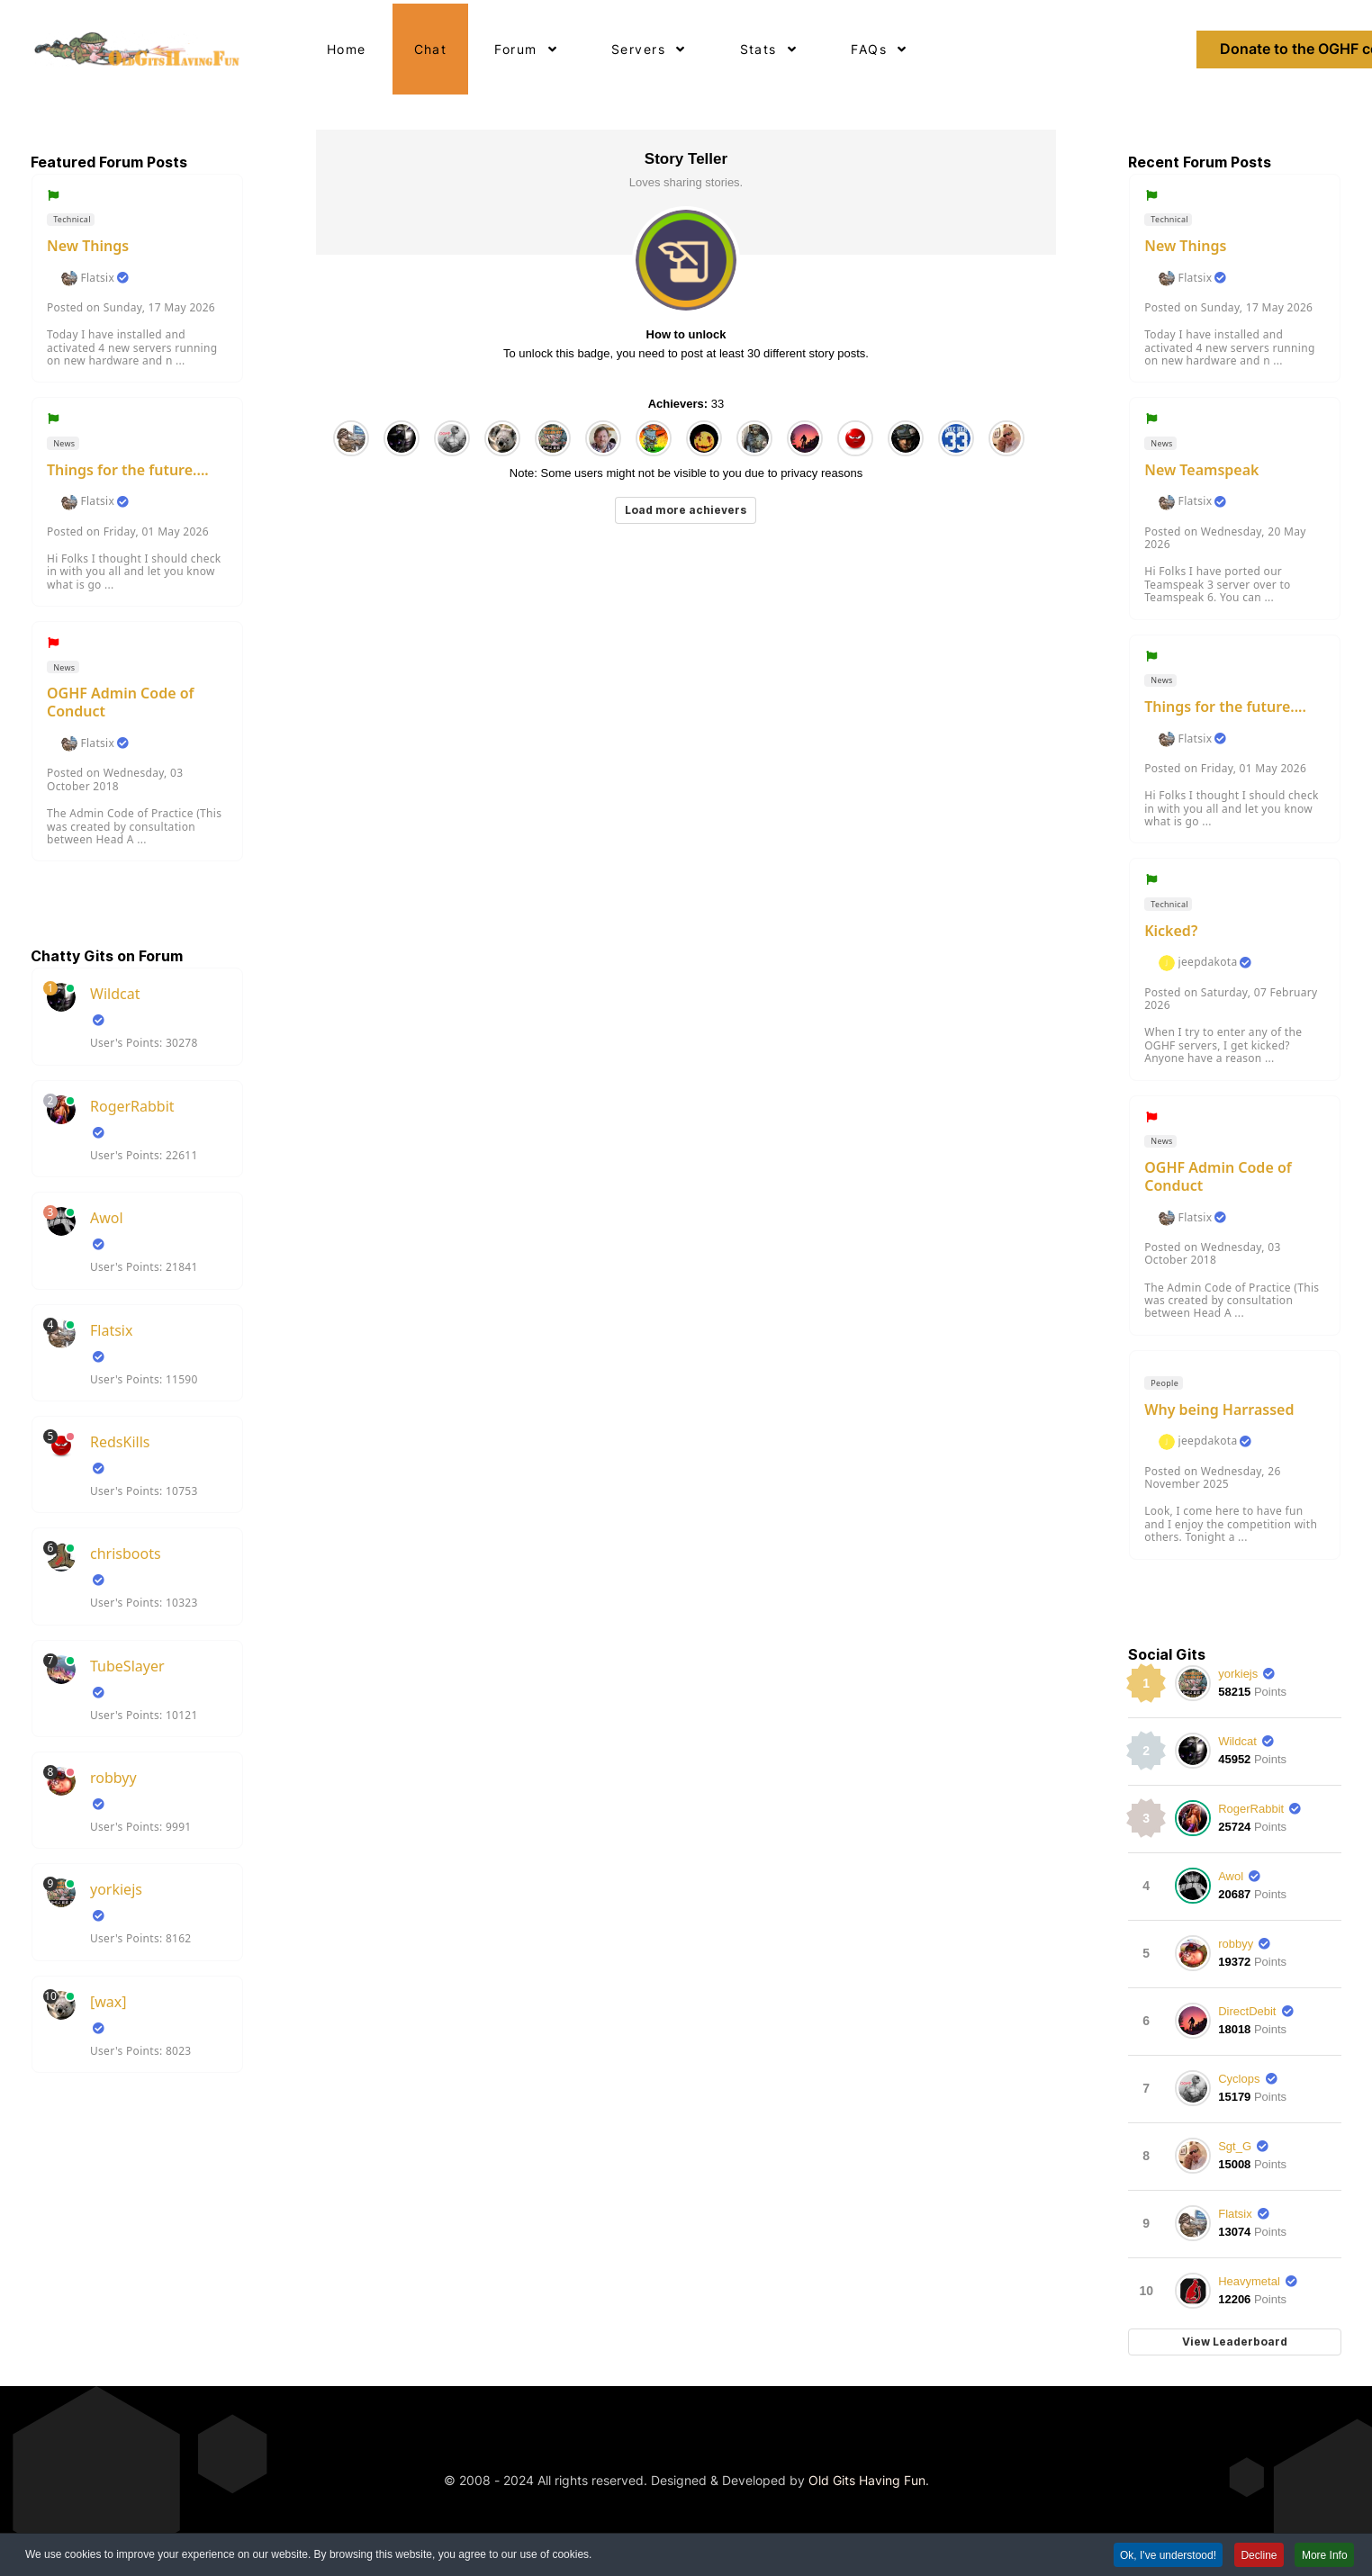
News (63, 443)
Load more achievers (685, 510)
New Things (88, 246)
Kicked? (1170, 931)
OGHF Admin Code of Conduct (120, 702)
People (1163, 1383)
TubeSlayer (127, 1666)
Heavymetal (1249, 2281)
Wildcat (115, 994)
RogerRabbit (132, 1106)
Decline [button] (1257, 2557)
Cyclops (1238, 2078)
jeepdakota (1208, 962)
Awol (106, 1218)
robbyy (113, 1778)
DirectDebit (1247, 2011)
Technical (71, 219)
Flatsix (97, 278)
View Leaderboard (1234, 2341)
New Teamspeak (1201, 470)
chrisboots (125, 1553)
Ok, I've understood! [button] (1164, 2557)
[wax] (108, 2002)
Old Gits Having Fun (866, 2480)
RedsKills (119, 1442)
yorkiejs (116, 1889)
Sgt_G (1234, 2146)
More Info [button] (1324, 2557)
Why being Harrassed (1219, 1410)
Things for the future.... (128, 470)
